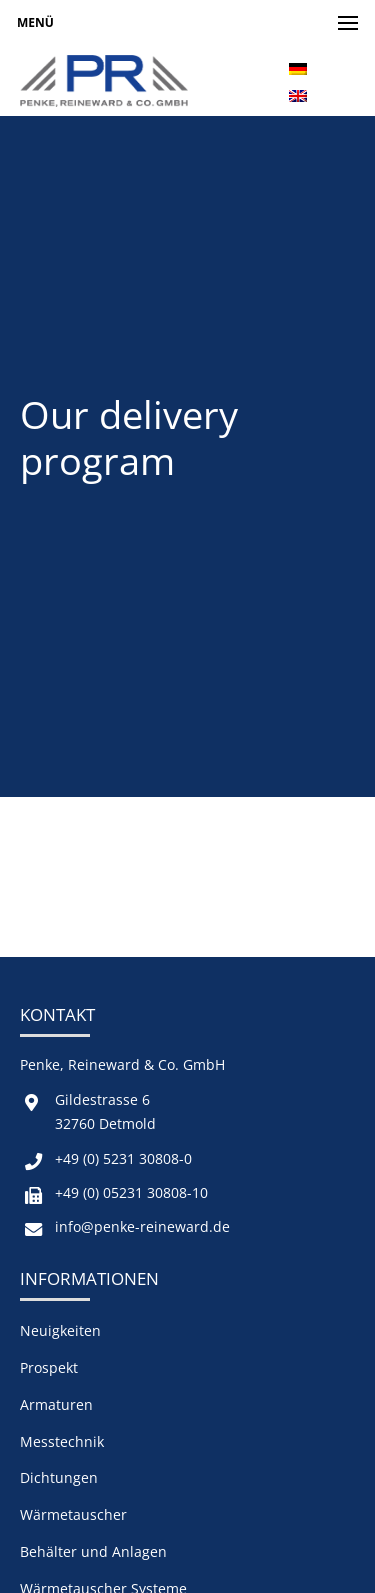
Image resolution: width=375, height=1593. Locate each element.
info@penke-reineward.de (142, 1226)
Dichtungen (59, 1477)
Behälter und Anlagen (93, 1551)
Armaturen (56, 1404)
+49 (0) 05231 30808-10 (131, 1192)
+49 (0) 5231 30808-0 (123, 1158)
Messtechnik (62, 1441)
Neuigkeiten (60, 1330)
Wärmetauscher (73, 1514)
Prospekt (49, 1367)
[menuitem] (298, 67)
